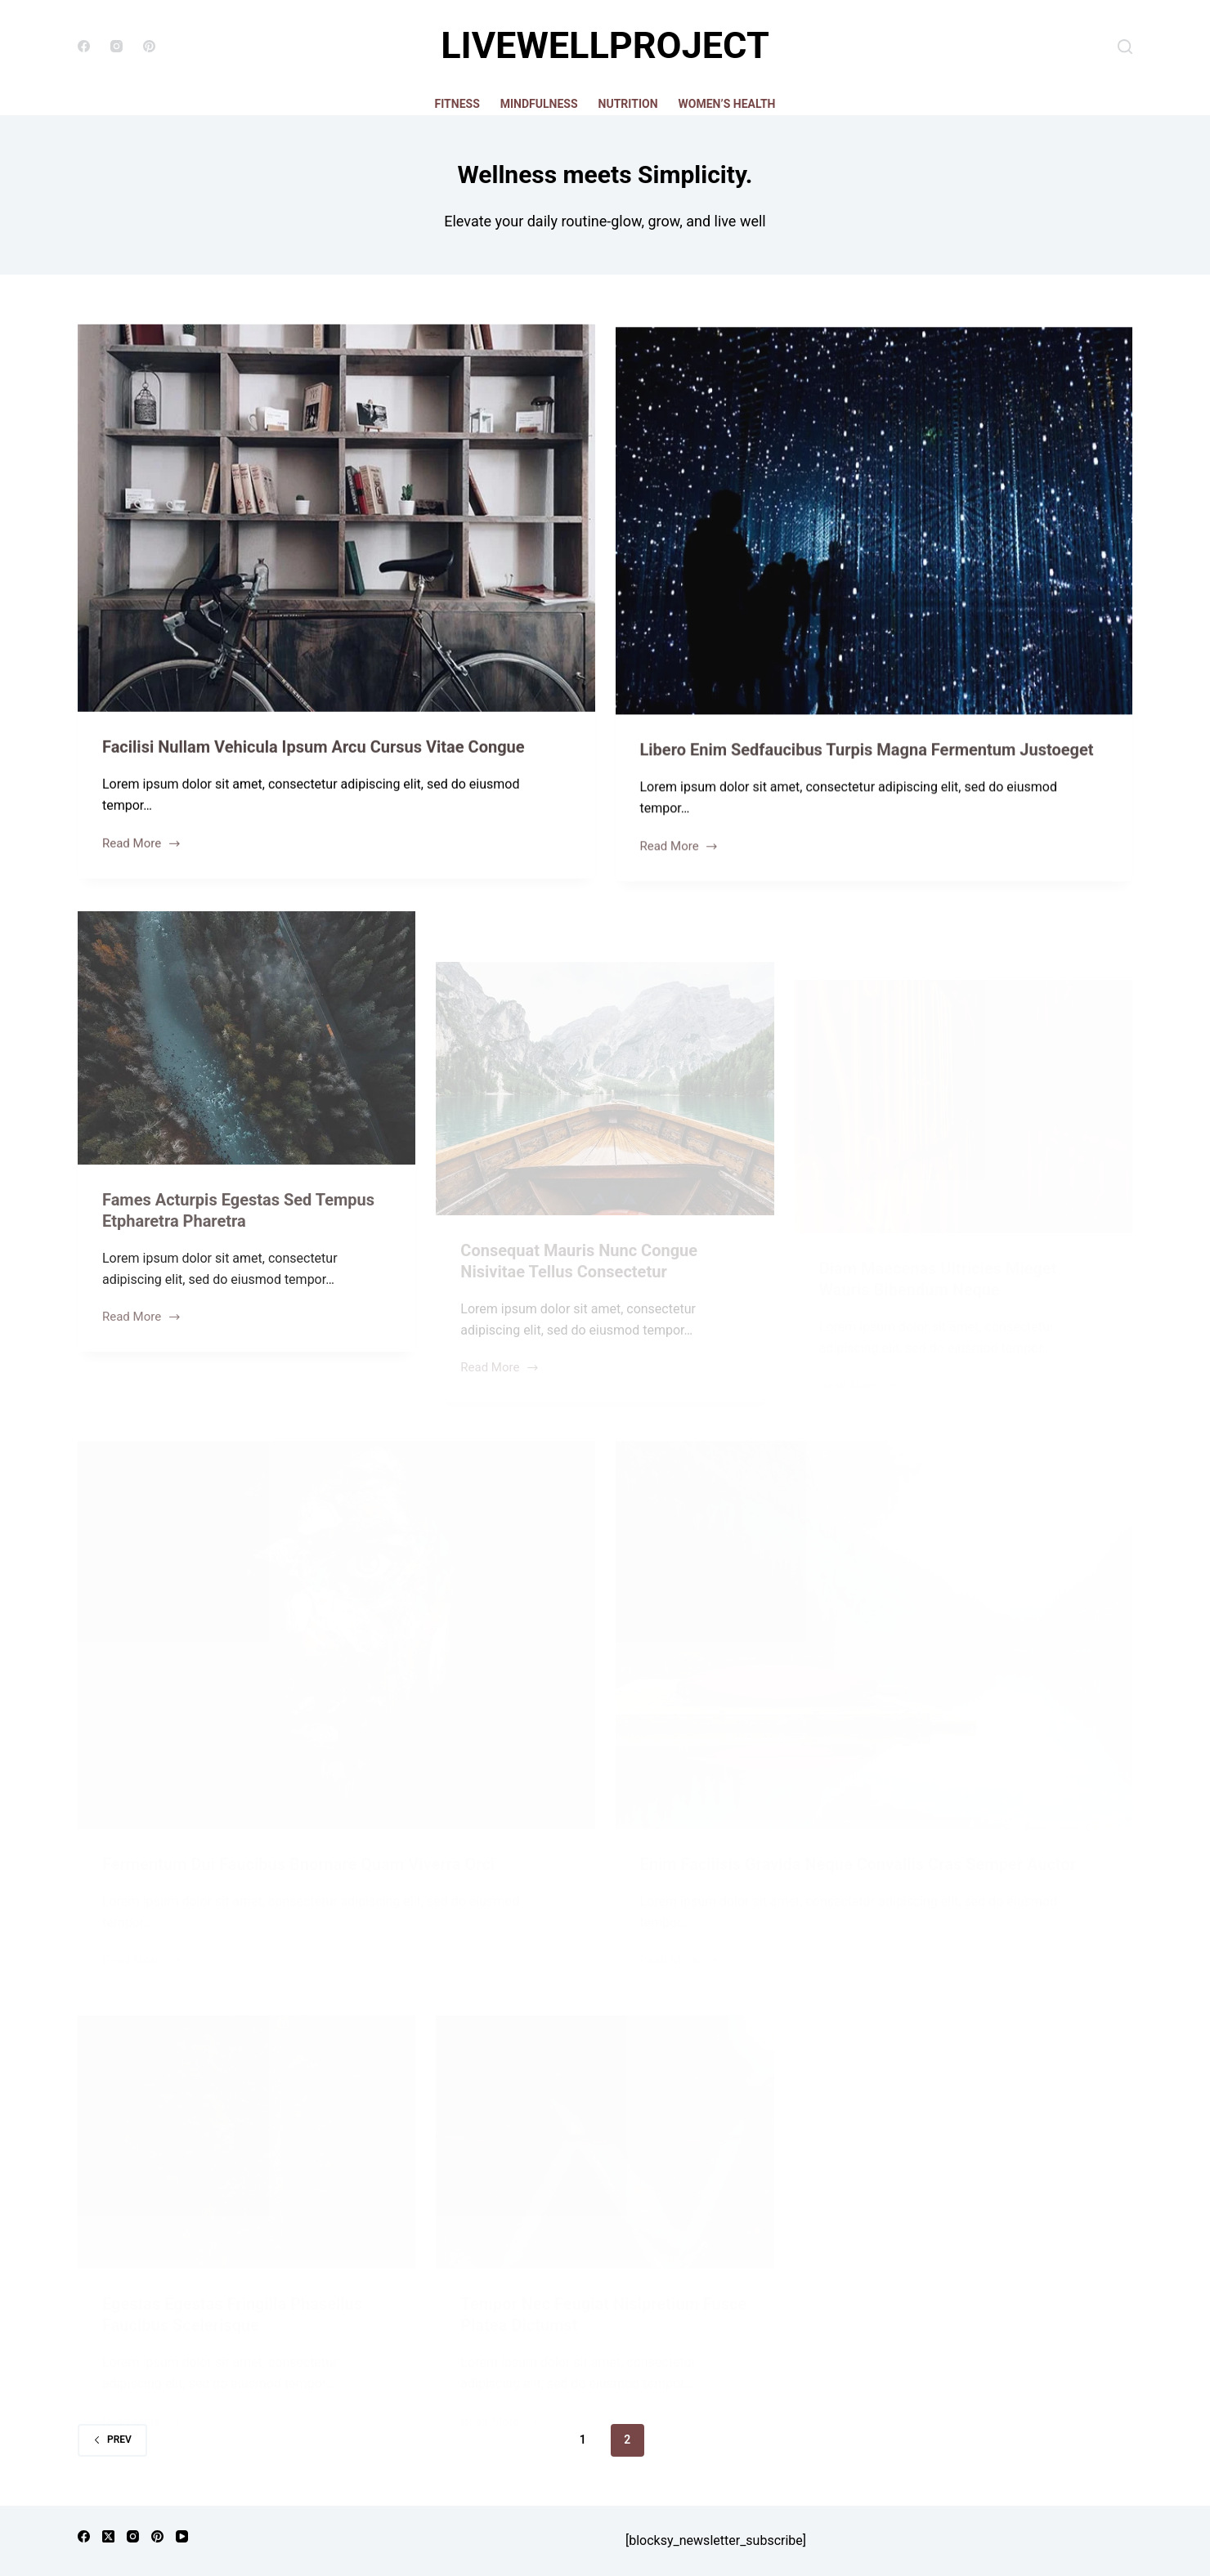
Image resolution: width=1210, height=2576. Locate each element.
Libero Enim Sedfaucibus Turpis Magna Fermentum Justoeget (867, 759)
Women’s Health (727, 103)
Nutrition (628, 103)
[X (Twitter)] (108, 2536)
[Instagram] (116, 46)
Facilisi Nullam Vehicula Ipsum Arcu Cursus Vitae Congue (313, 748)
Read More (142, 847)
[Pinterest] (149, 46)
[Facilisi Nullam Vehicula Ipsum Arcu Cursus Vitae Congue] (336, 519)
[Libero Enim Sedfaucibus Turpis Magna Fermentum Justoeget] (874, 530)
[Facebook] (84, 46)
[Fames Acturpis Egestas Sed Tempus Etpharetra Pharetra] (246, 1075)
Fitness (457, 103)
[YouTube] (182, 2536)
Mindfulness (539, 103)
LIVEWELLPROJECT (605, 45)
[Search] (1125, 46)
